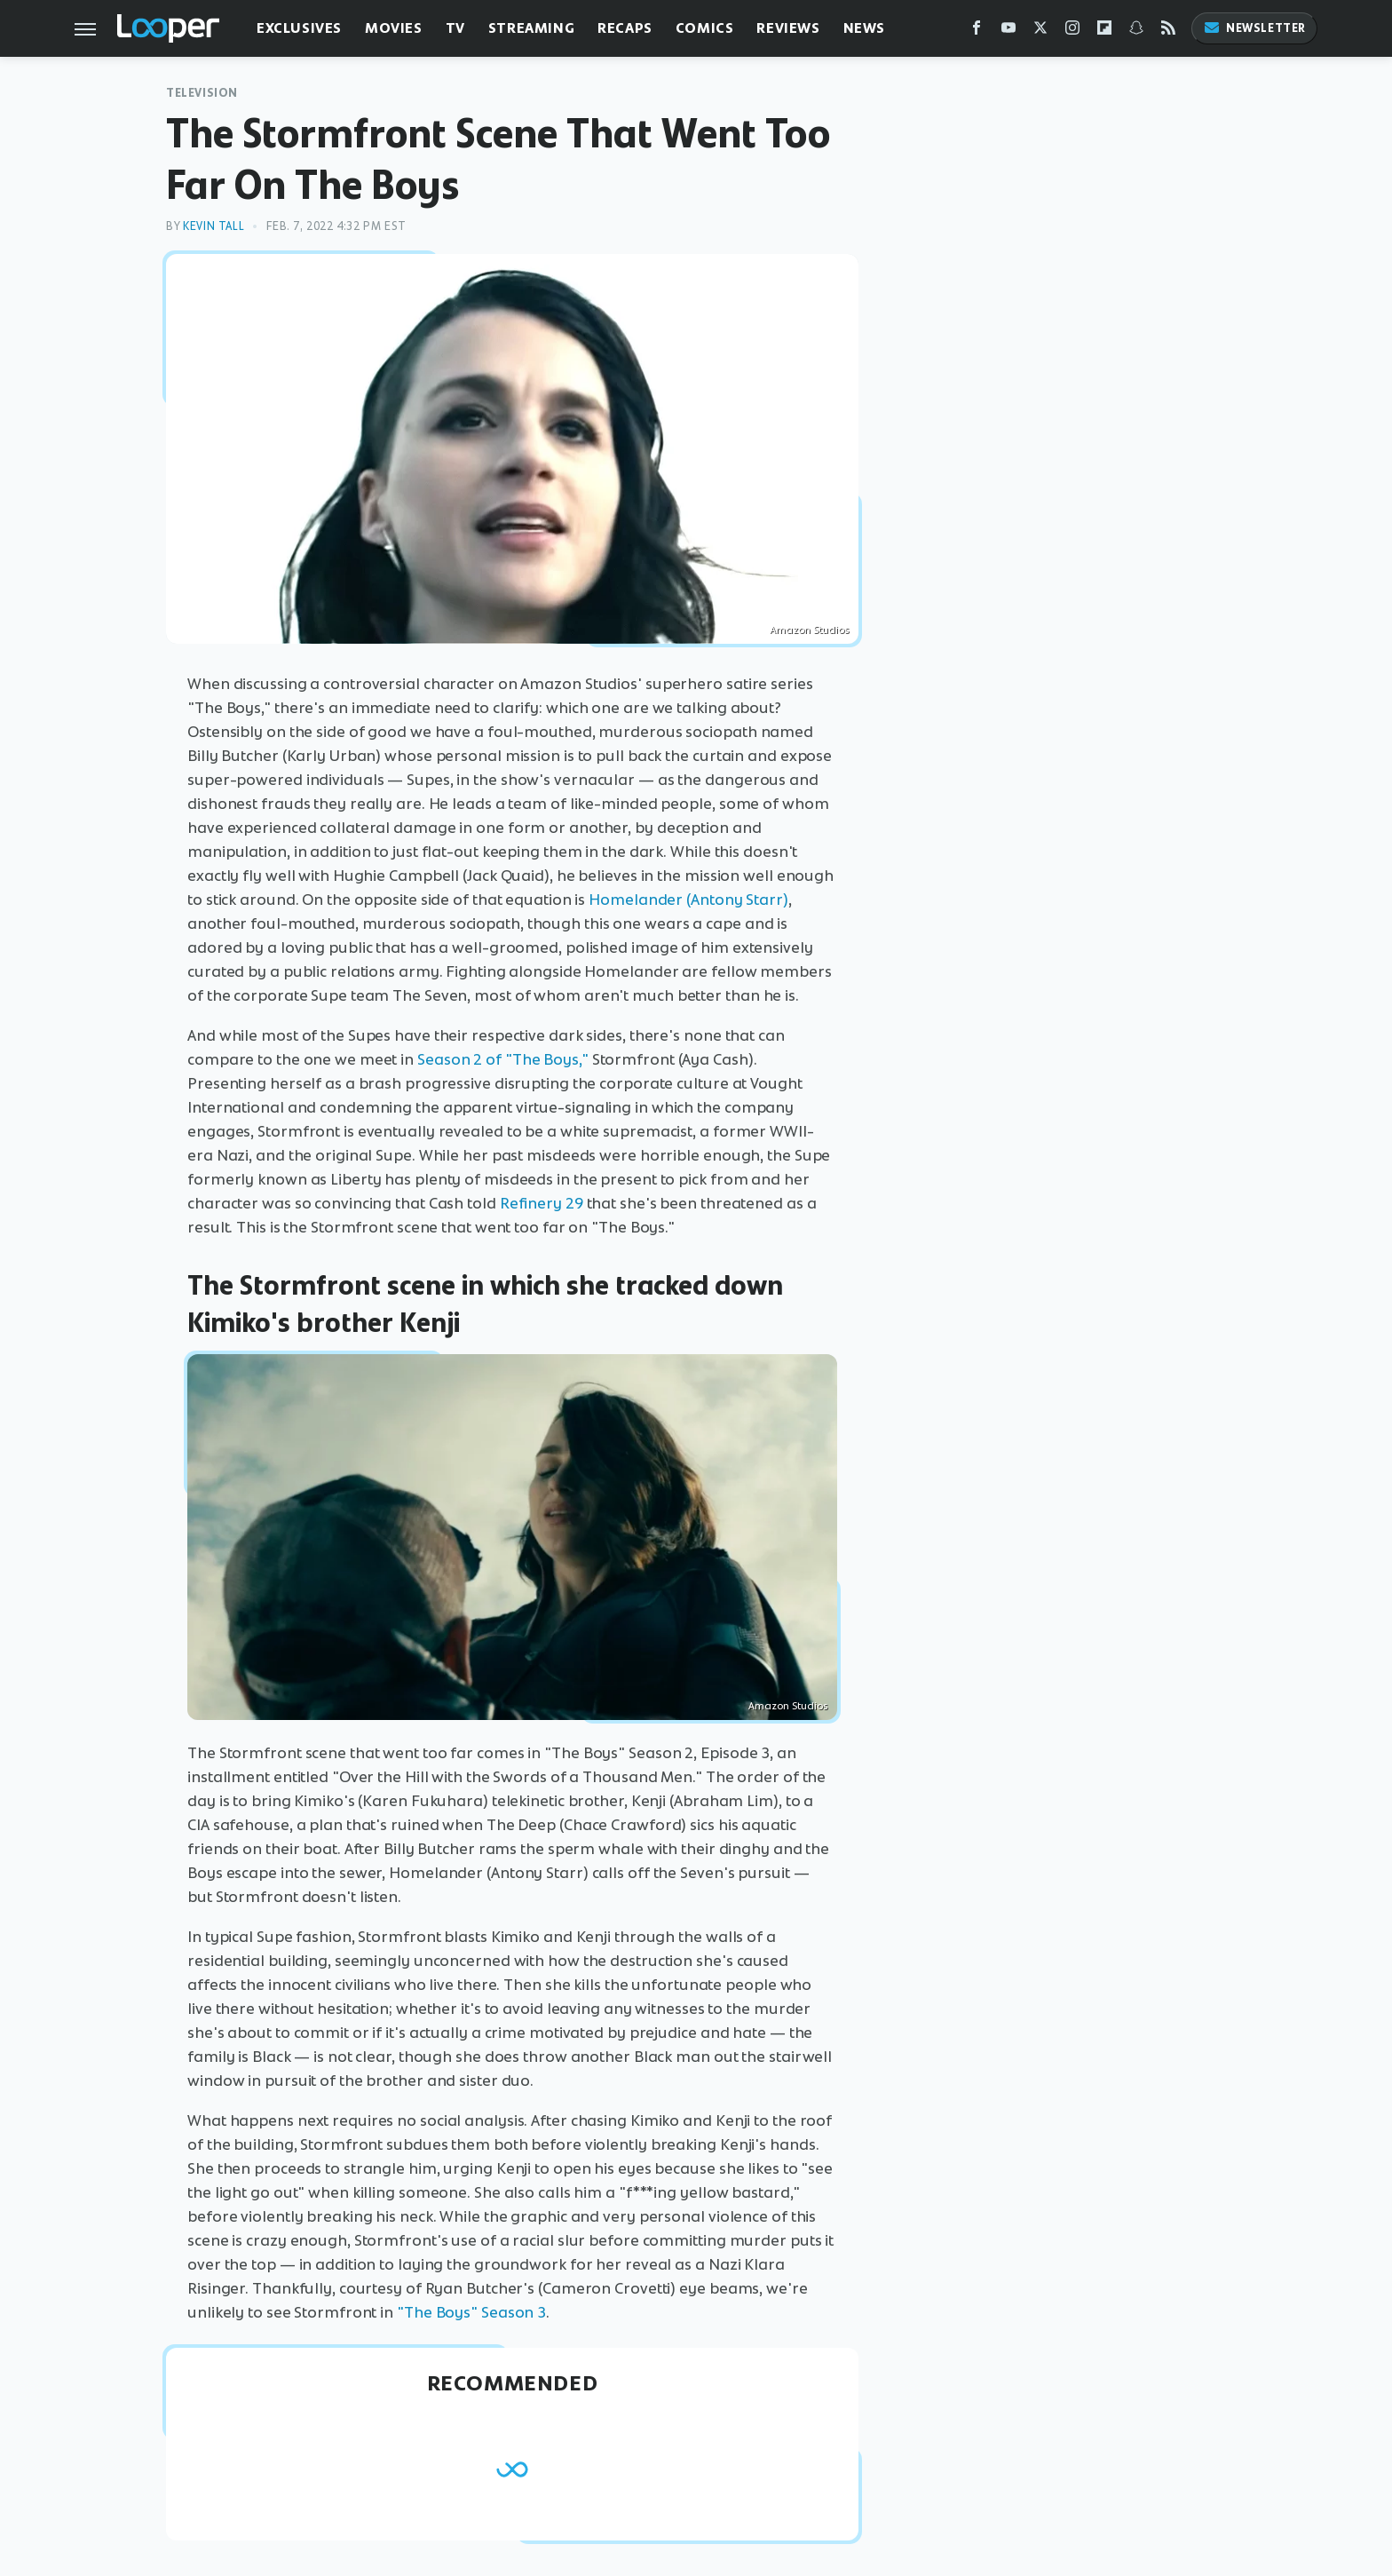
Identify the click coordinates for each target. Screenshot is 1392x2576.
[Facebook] (976, 31)
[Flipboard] (1104, 31)
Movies (394, 28)
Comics (705, 28)
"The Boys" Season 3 (471, 2312)
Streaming (531, 28)
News (864, 28)
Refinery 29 (541, 1203)
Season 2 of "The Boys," (503, 1059)
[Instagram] (1072, 31)
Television (202, 93)
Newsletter (1254, 28)
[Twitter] (1040, 31)
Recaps (624, 28)
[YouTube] (1008, 31)
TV (455, 28)
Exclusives (299, 28)
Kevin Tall (213, 226)
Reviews (787, 28)
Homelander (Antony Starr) (688, 899)
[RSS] (1168, 31)
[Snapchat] (1136, 31)
